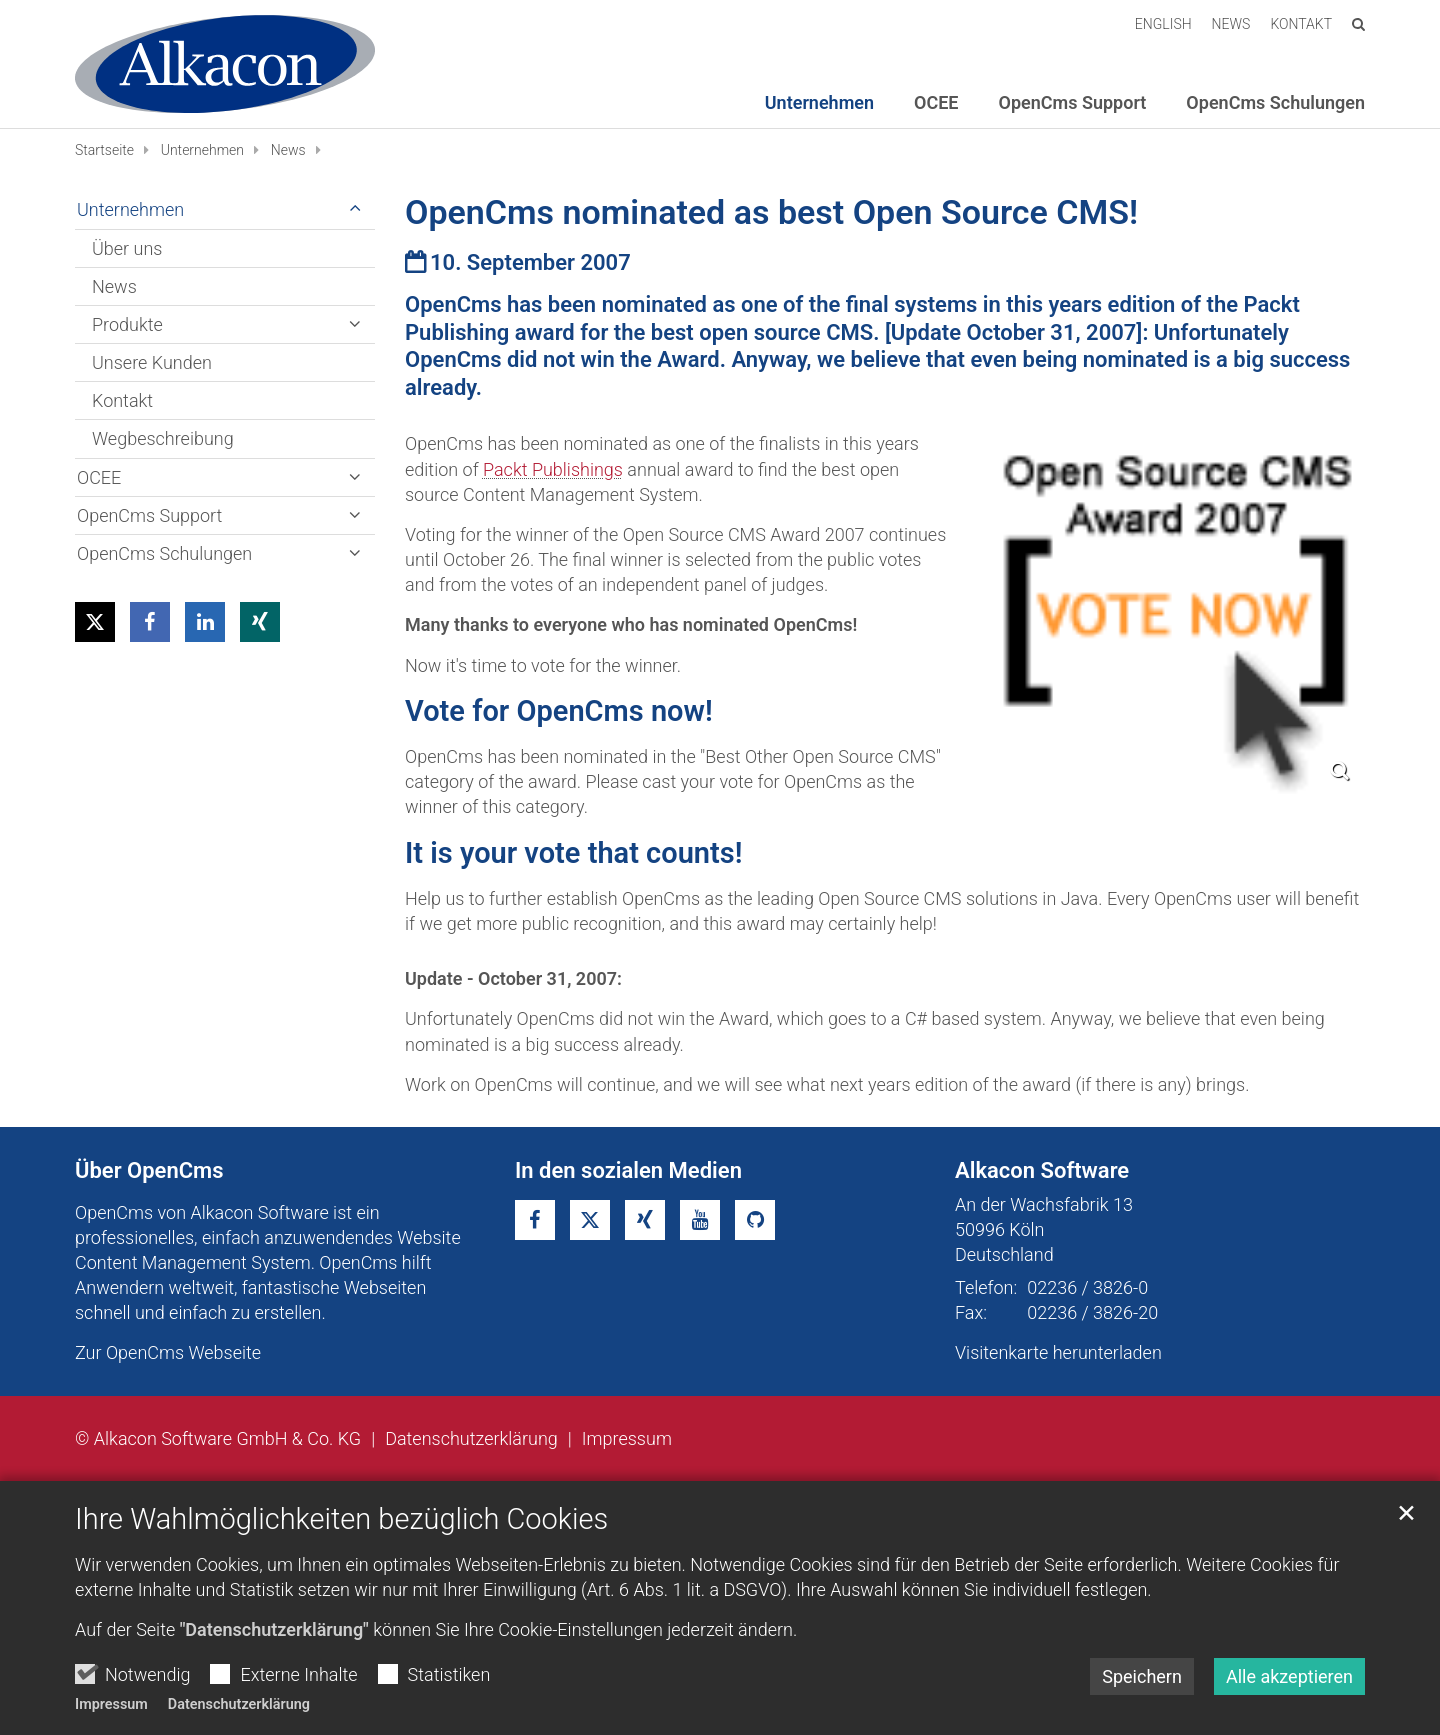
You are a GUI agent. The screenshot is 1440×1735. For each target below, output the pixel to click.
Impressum (111, 1704)
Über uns (127, 248)
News (288, 150)
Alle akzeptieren (1289, 1676)
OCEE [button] (936, 103)
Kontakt (122, 400)
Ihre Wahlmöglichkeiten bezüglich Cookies (341, 1519)
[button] (95, 622)
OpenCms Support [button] (1073, 103)
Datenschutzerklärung (239, 1704)
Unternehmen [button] (819, 103)
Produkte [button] (127, 324)
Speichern (1142, 1676)
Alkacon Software (1042, 1170)
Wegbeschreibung (163, 438)
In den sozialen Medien (628, 1170)
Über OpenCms (149, 1170)
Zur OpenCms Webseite (168, 1352)
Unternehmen (202, 150)
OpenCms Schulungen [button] (1275, 103)
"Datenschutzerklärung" (274, 1629)
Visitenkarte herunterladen (1058, 1352)
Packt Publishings (553, 469)
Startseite (104, 150)
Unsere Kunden (152, 362)
